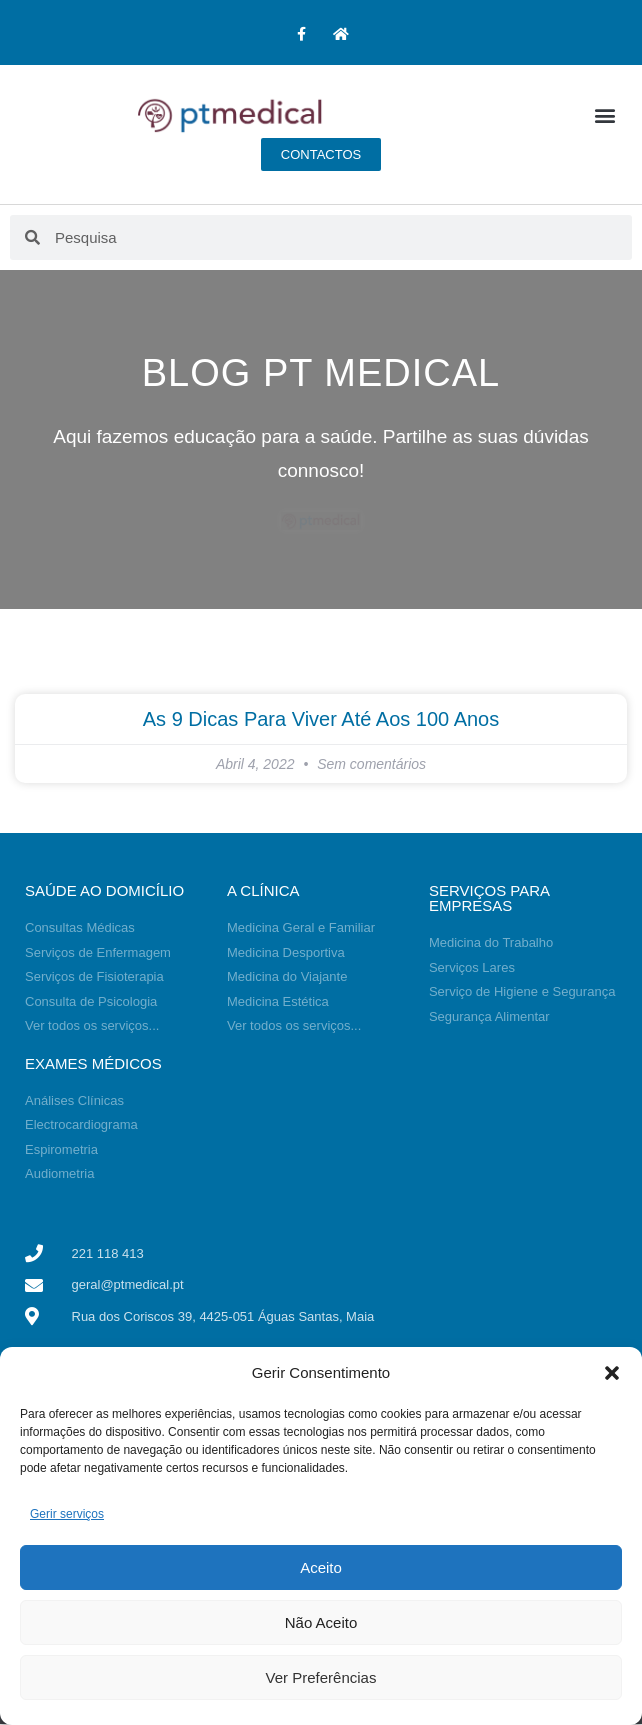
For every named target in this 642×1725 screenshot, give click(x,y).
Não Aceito (321, 1622)
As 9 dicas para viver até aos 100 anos (321, 719)
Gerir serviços (67, 1514)
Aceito (321, 1567)
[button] (612, 1373)
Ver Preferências (321, 1677)
